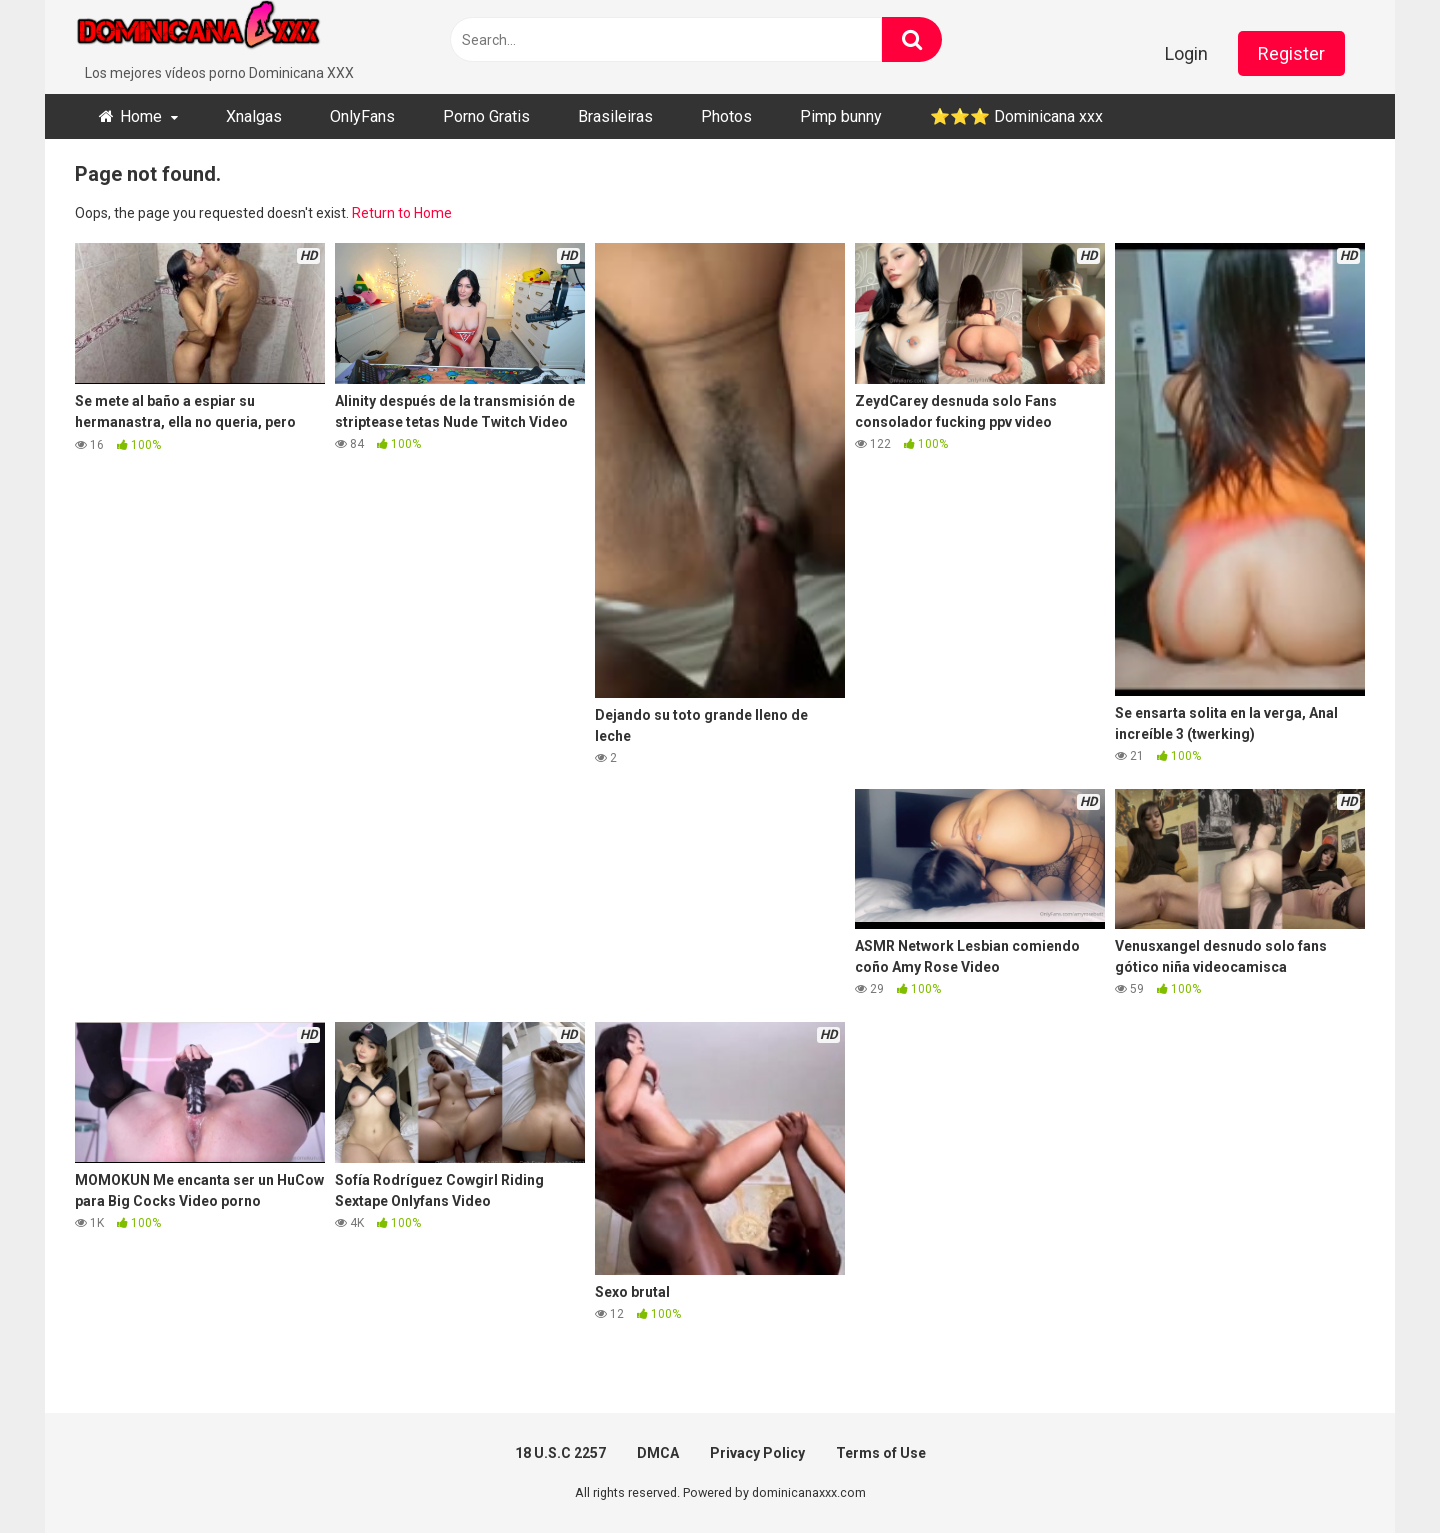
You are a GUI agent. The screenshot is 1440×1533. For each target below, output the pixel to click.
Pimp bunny (841, 116)
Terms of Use (881, 1453)
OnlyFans (362, 116)
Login (1186, 53)
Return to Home (402, 213)
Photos (726, 116)
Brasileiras (615, 116)
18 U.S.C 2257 (560, 1453)
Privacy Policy (757, 1453)
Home (141, 116)
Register (1291, 53)
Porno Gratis (486, 116)
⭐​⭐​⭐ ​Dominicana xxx (1016, 116)
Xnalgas (254, 116)
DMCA (658, 1453)
